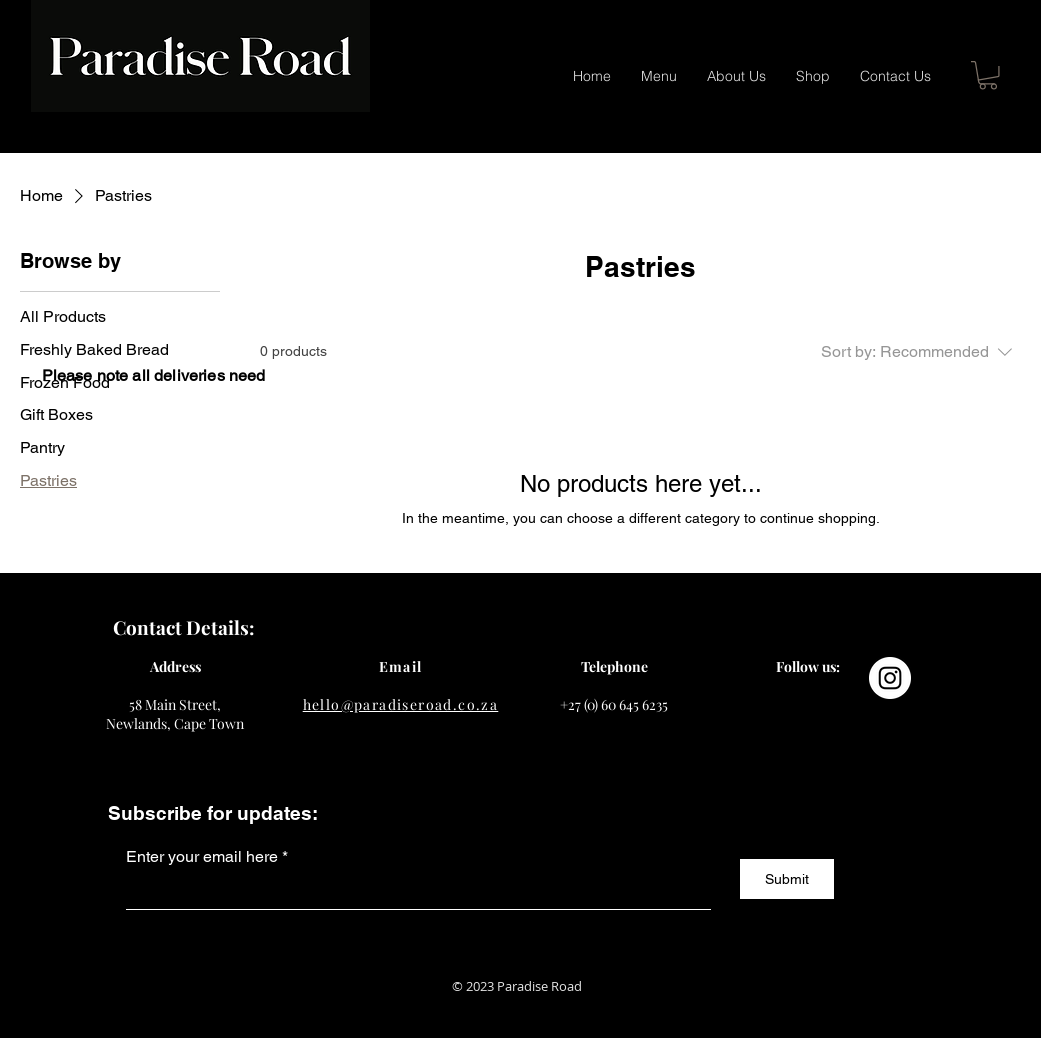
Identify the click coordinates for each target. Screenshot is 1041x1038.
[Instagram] (890, 678)
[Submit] (787, 879)
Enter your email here (202, 857)
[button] (988, 75)
